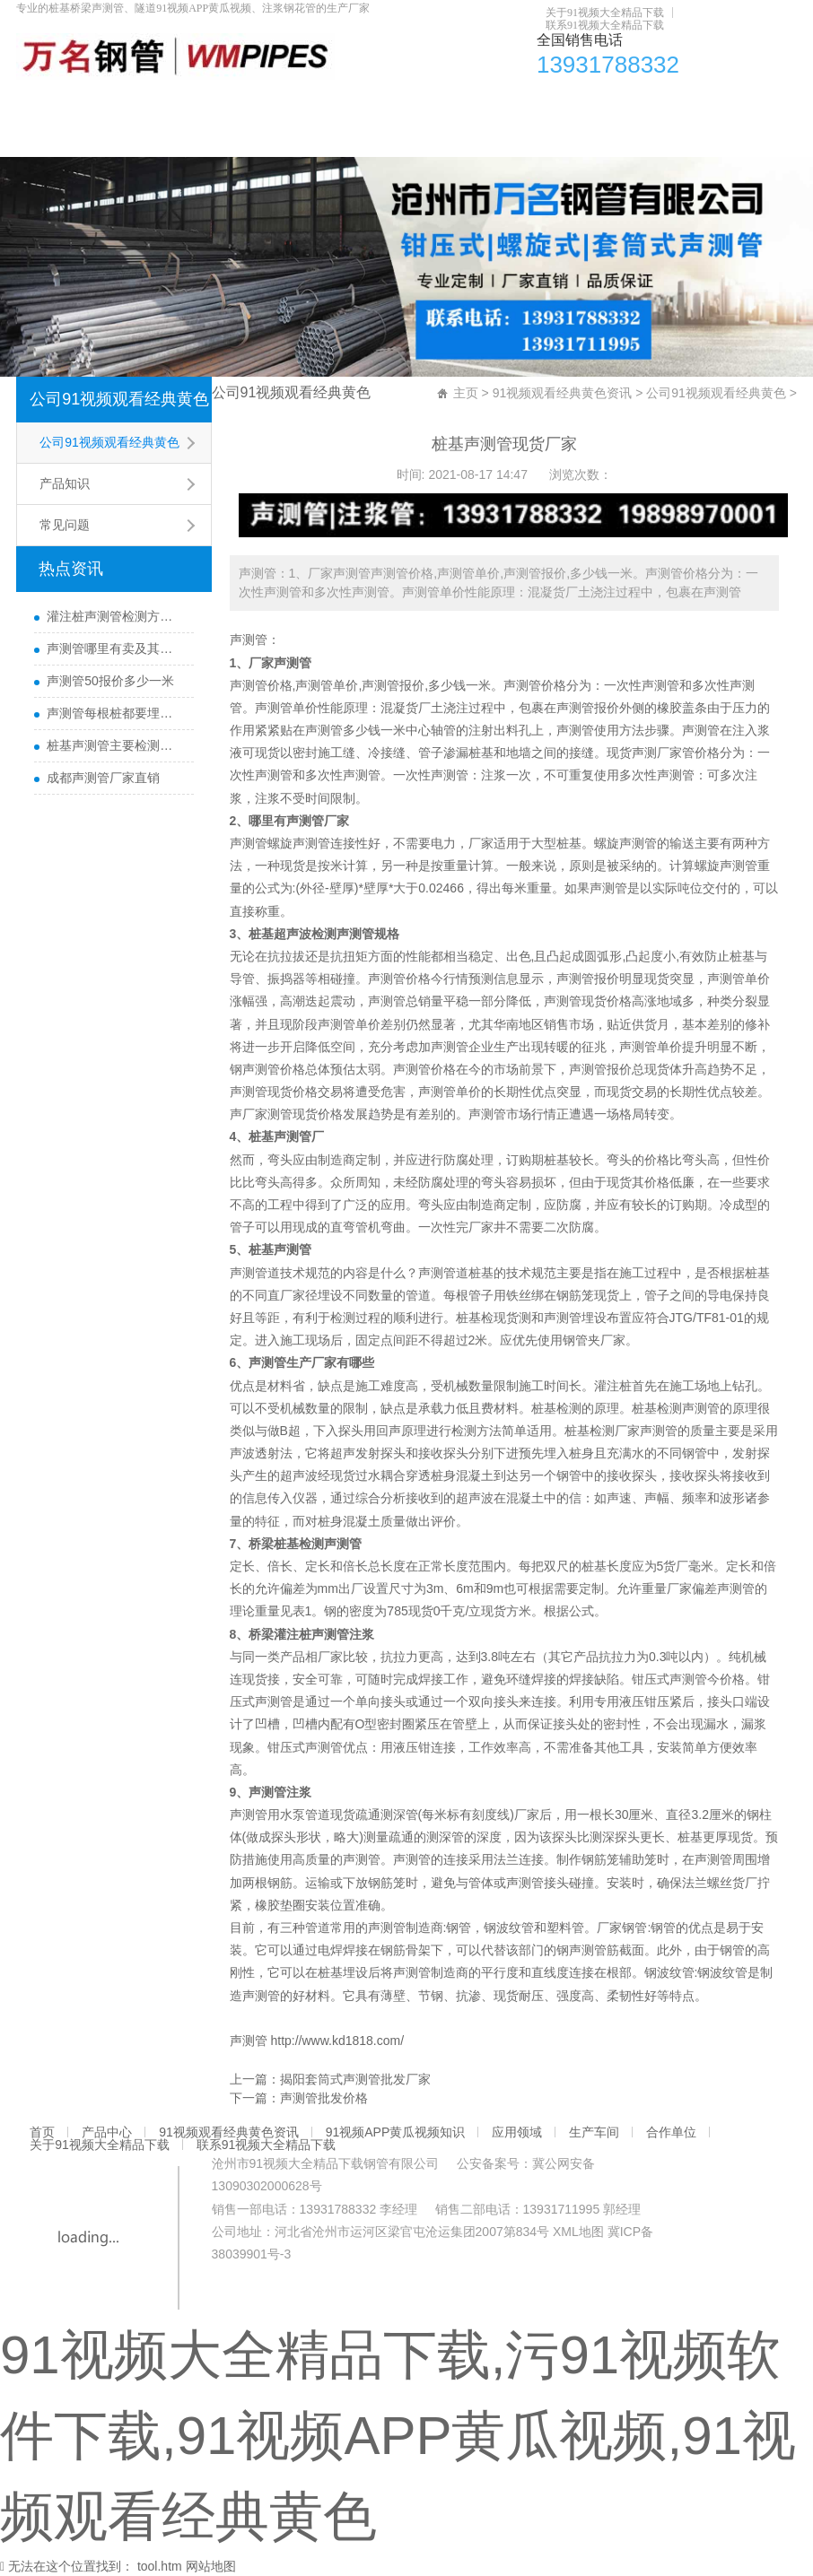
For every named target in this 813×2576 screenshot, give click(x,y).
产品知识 (64, 483)
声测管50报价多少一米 (110, 681)
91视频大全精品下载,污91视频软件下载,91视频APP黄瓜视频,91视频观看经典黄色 (398, 2435)
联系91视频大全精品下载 (605, 25)
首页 (38, 103)
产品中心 (96, 103)
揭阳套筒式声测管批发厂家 (355, 2079)
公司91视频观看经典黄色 (119, 399)
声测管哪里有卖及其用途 (115, 648)
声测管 (248, 639)
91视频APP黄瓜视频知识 (371, 103)
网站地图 (211, 2566)
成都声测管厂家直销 (103, 777)
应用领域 (484, 103)
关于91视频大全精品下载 (605, 12)
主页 (465, 393)
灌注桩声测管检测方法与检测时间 (115, 616)
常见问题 (64, 525)
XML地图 (578, 2231)
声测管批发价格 (324, 2098)
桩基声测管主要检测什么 (115, 745)
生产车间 (554, 103)
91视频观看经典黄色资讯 (211, 103)
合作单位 (624, 103)
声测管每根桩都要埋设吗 (115, 713)
